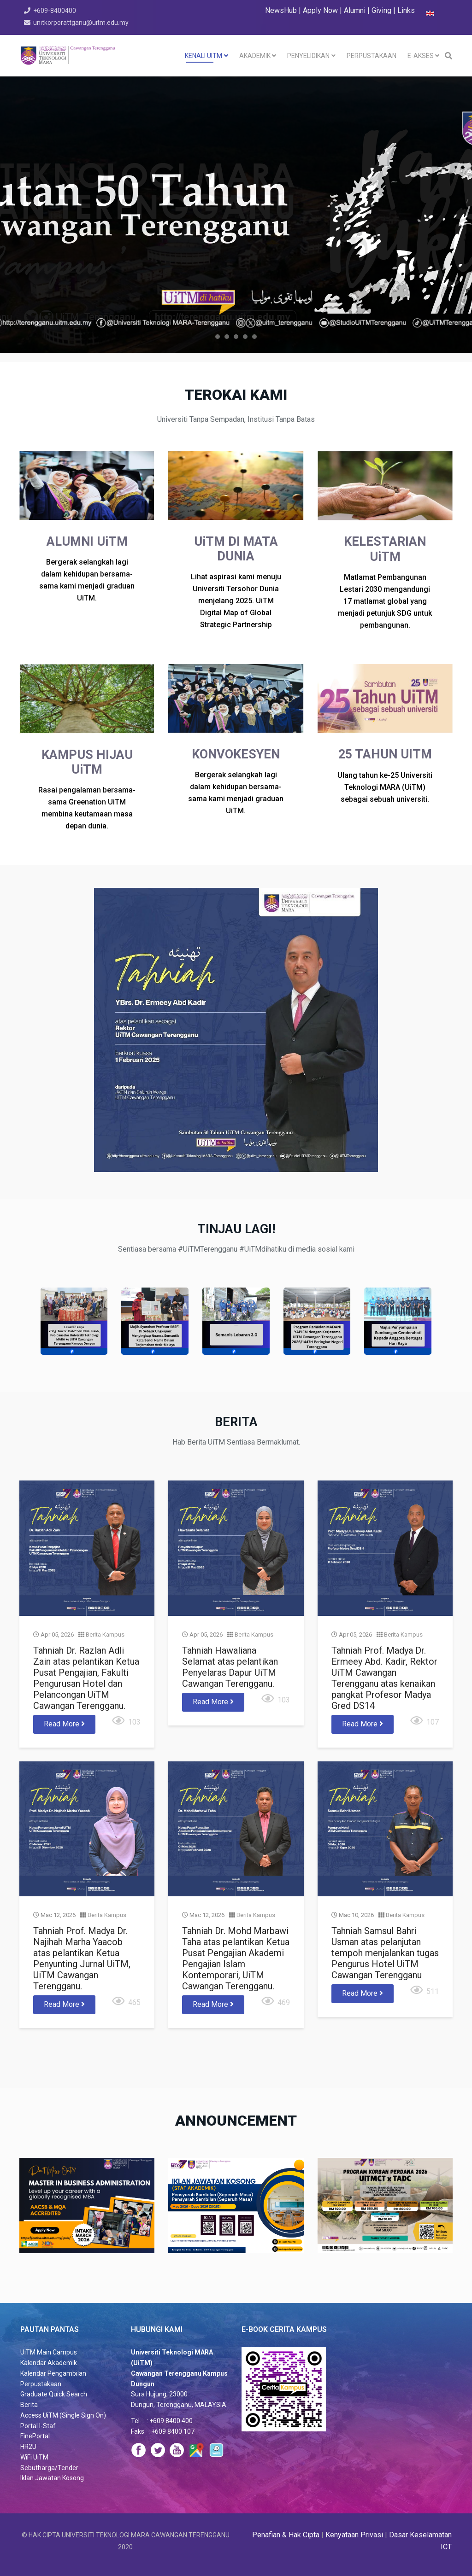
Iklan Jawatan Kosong (52, 2478)
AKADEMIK (255, 55)
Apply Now (320, 10)
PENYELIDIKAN (308, 55)
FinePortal (35, 2436)
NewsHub (281, 10)
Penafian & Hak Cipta (285, 2534)
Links (406, 10)
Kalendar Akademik (48, 2362)
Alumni (355, 10)
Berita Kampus (156, 1675)
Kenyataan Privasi (354, 2534)
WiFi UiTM (34, 2457)
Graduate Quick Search (53, 2394)
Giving (381, 10)
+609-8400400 (54, 10)
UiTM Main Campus (48, 2352)
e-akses (420, 55)
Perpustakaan (40, 2384)
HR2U (28, 2446)
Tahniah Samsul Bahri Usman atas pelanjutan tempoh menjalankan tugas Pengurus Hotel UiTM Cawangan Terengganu (327, 1870)
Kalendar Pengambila (51, 2373)
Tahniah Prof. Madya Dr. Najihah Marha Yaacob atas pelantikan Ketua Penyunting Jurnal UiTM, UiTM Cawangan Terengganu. (141, 1873)
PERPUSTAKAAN (371, 55)
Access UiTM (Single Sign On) (63, 2415)
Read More (130, 1730)
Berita (29, 2404)
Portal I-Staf (38, 2426)
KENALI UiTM (203, 55)
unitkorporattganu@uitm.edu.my (81, 22)
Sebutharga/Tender (49, 2467)
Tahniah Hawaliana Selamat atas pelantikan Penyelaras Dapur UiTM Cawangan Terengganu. (232, 1695)
